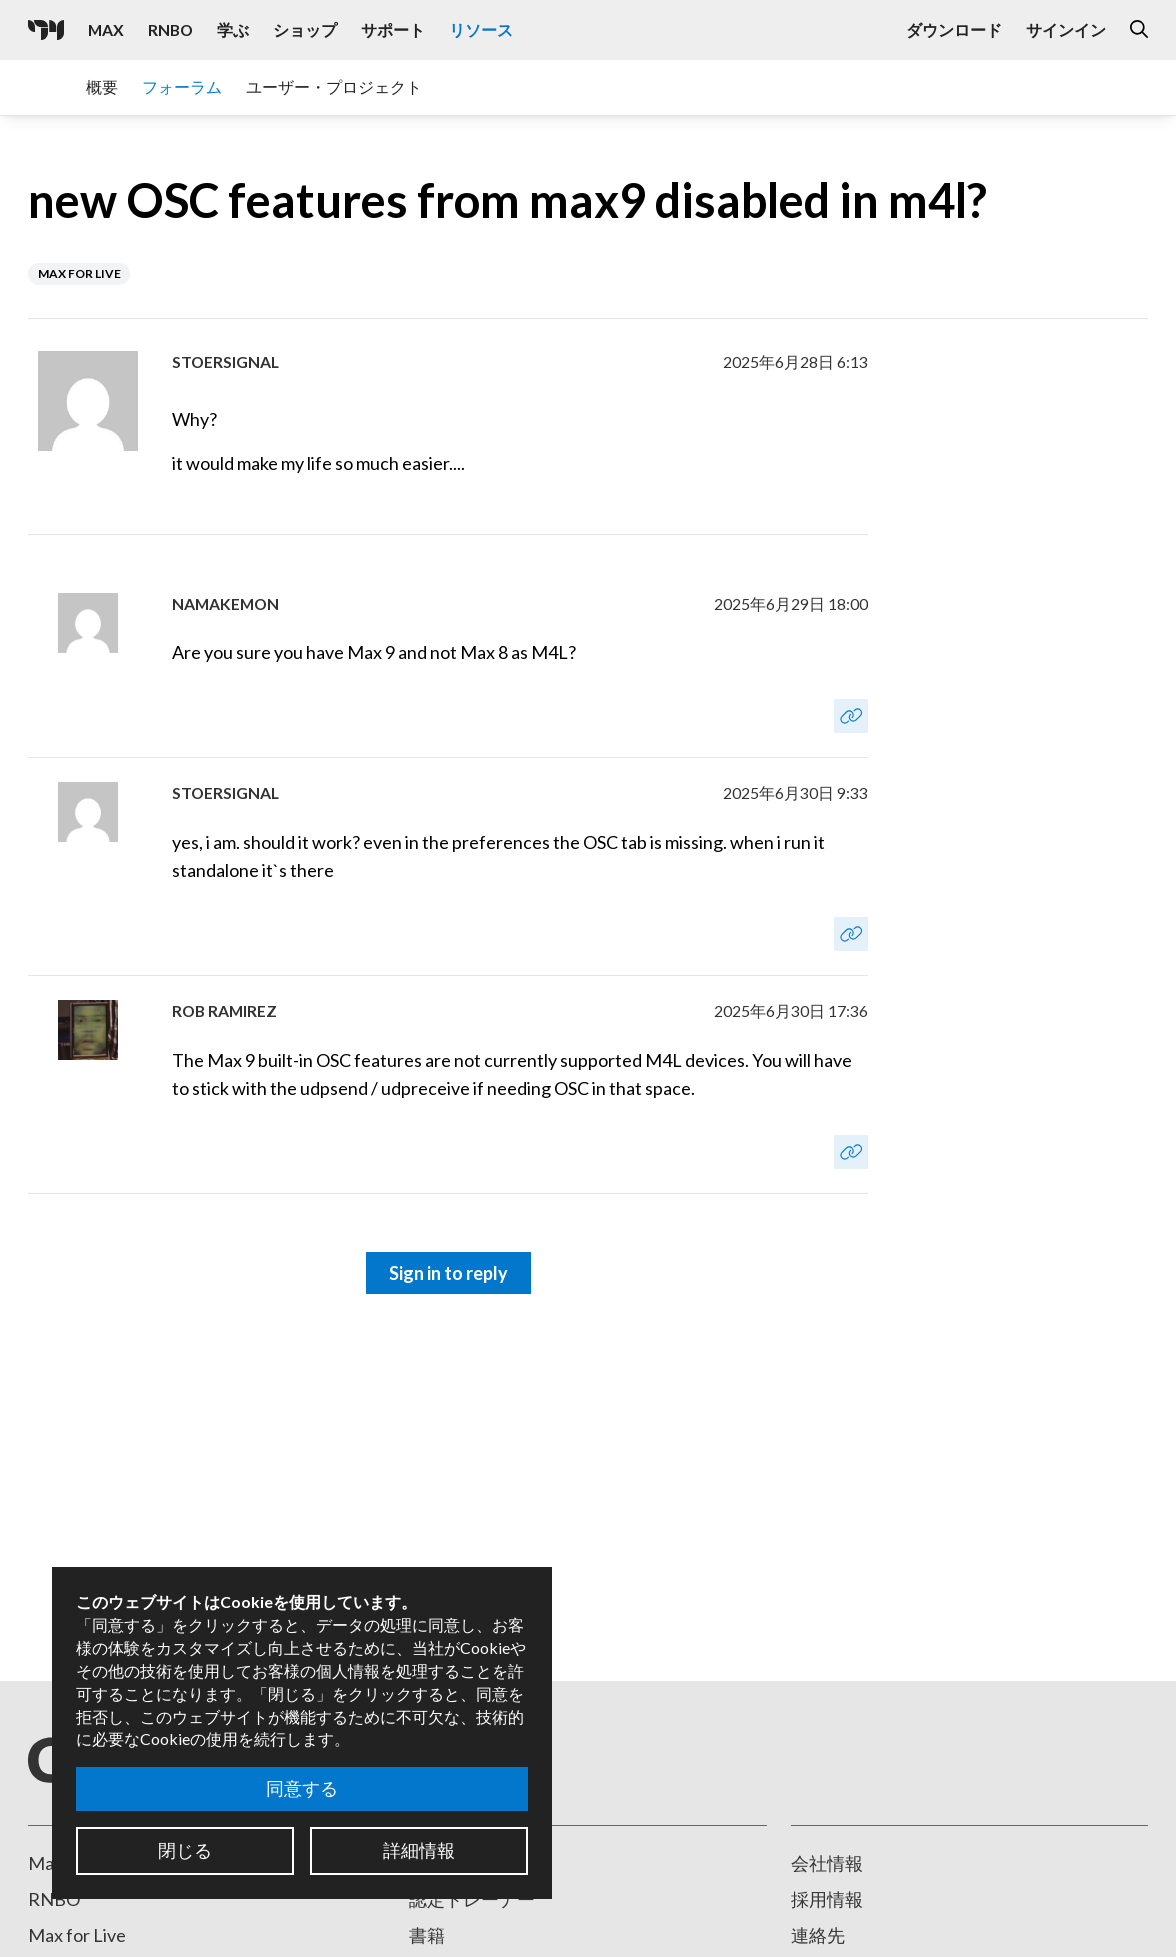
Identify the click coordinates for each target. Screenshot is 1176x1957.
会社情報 (827, 1863)
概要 (102, 86)
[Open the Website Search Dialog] (1139, 30)
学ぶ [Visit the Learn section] (233, 29)
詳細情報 (419, 1850)
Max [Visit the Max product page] (106, 29)
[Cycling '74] (46, 30)
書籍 (427, 1935)
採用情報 (827, 1899)
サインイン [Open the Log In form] (1066, 29)
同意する (302, 1788)
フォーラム (182, 86)
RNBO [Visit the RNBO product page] (170, 29)
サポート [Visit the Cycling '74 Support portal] (393, 29)
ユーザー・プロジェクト (334, 86)
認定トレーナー (472, 1899)
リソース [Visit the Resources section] (481, 29)
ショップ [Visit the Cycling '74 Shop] (305, 29)
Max (45, 1863)
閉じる (185, 1850)
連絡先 (818, 1935)
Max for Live (77, 1935)
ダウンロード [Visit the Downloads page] (954, 29)
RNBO (54, 1899)
